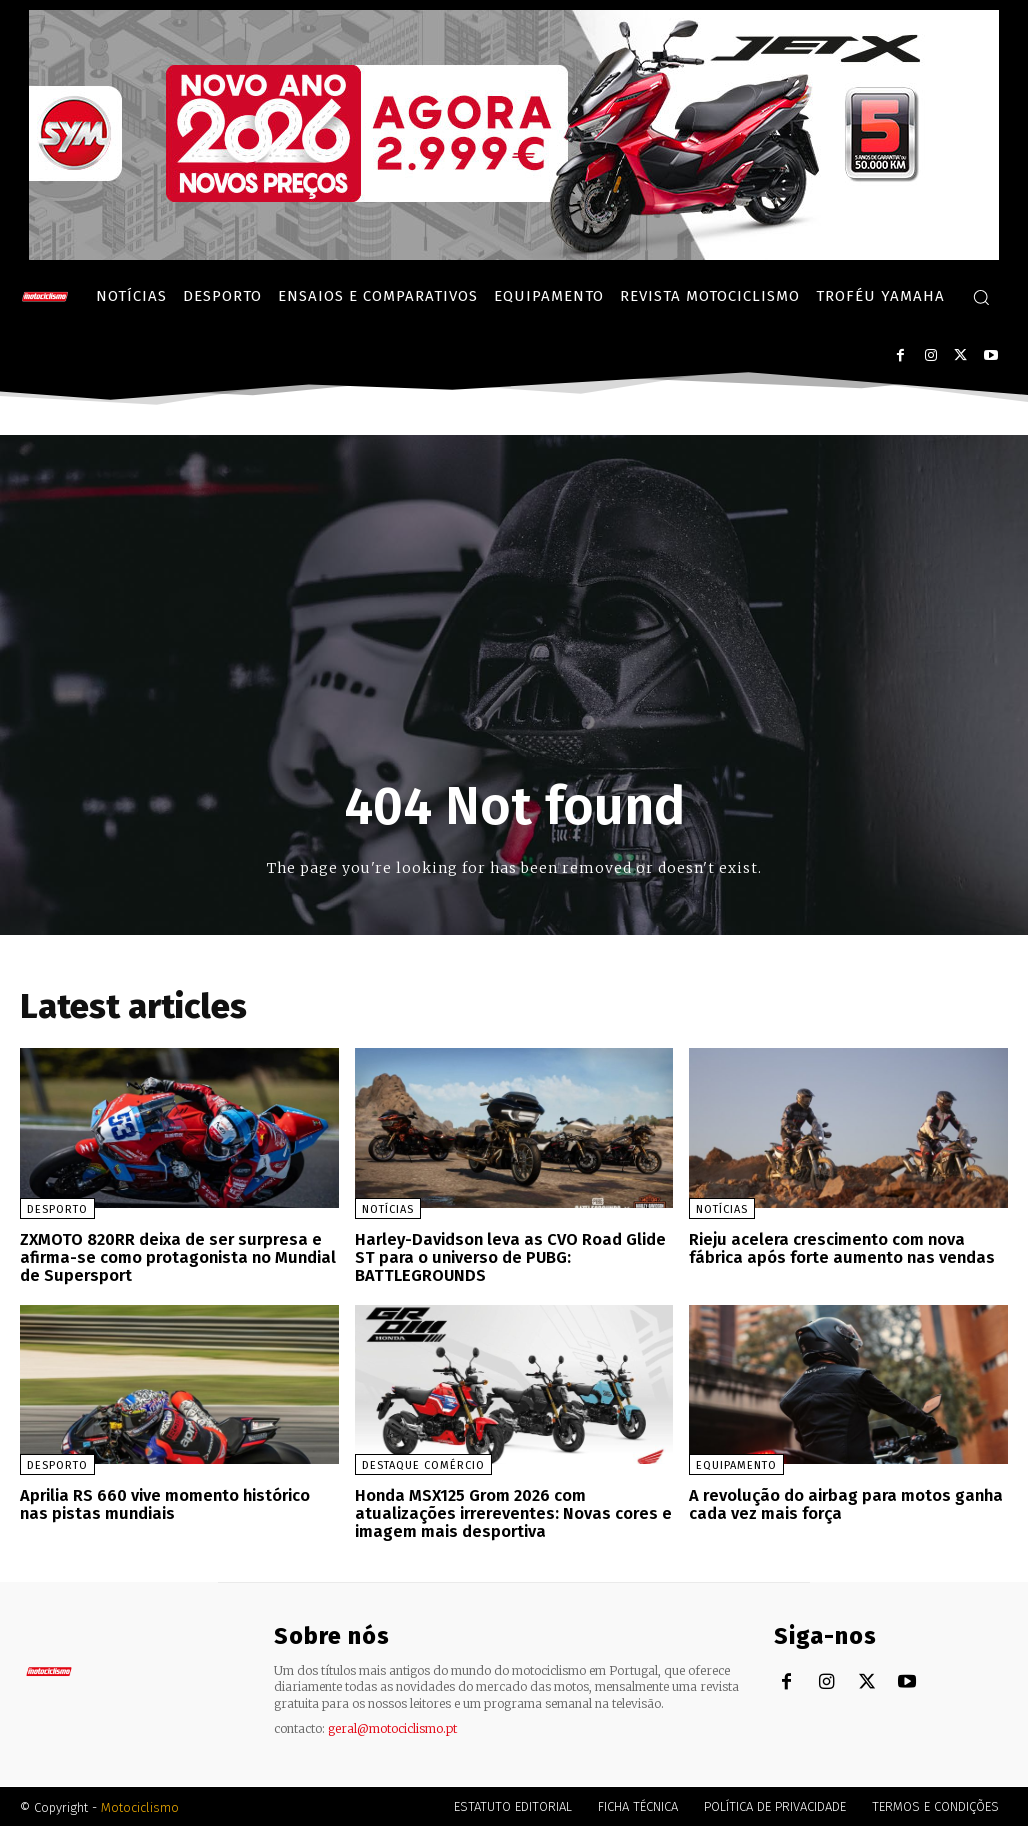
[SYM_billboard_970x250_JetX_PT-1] (514, 255)
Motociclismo (140, 1805)
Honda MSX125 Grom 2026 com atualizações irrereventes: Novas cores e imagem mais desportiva (512, 1512)
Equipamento (736, 1464)
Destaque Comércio (423, 1464)
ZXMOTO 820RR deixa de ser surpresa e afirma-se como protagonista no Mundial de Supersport (175, 1257)
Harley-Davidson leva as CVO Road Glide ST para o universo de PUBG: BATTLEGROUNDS (508, 1257)
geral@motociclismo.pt (392, 1726)
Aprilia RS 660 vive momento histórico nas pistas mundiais (166, 1503)
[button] (981, 297)
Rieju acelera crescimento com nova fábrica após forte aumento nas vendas (839, 1248)
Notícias (388, 1209)
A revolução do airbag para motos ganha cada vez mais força (842, 1503)
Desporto (57, 1209)
